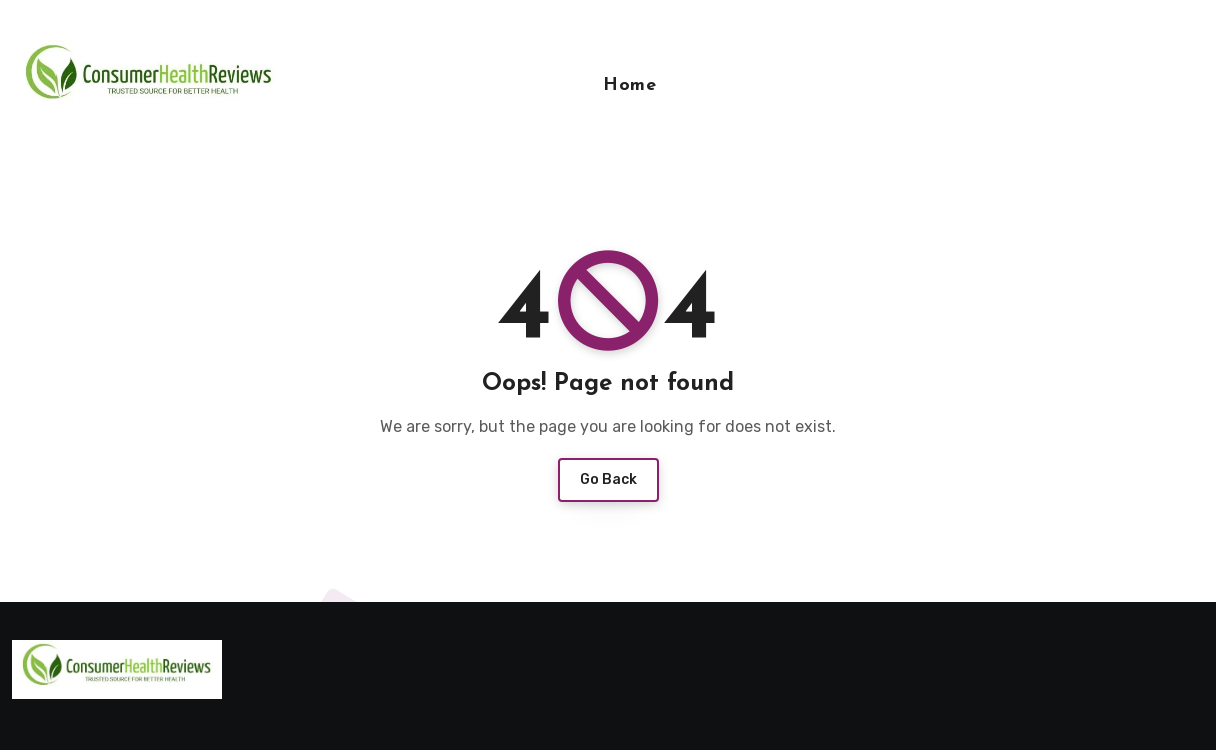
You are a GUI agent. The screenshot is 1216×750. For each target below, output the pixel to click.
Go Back (608, 479)
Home (629, 85)
